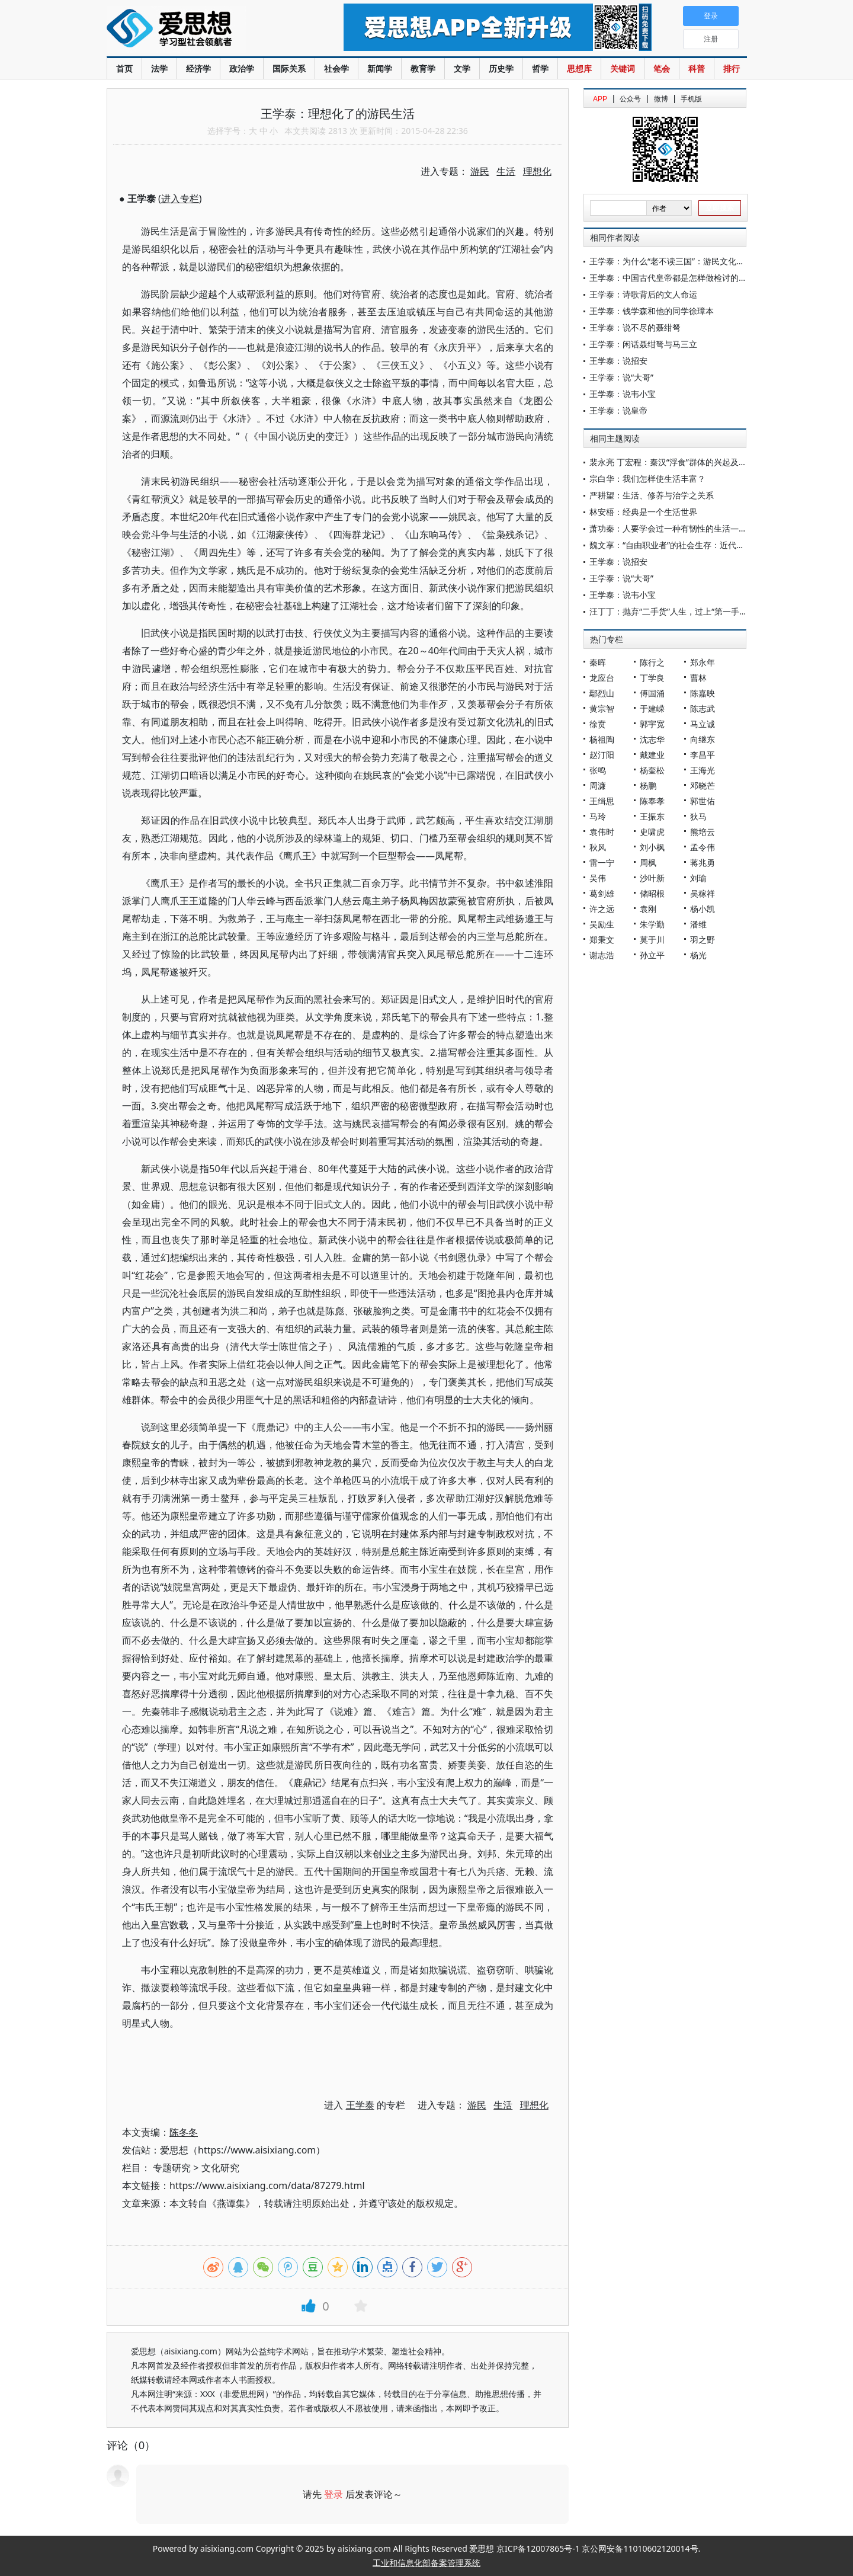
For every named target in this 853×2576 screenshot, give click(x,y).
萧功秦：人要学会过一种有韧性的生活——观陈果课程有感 (697, 528)
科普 (696, 68)
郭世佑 (702, 801)
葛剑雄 (601, 893)
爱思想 (201, 29)
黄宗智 (601, 708)
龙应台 (601, 677)
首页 (124, 68)
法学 (159, 68)
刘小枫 (652, 847)
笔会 (661, 68)
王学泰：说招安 (618, 360)
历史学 (501, 68)
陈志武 (702, 708)
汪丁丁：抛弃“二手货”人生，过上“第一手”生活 (674, 611)
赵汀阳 (601, 754)
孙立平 (652, 955)
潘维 (698, 924)
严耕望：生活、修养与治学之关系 (651, 495)
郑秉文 (601, 939)
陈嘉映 (702, 693)
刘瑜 (698, 878)
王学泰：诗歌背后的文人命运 (643, 294)
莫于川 (652, 939)
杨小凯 (702, 908)
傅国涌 (652, 693)
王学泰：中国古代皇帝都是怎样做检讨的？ (668, 277)
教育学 (423, 68)
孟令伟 (702, 847)
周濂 (597, 785)
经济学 (198, 68)
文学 (462, 68)
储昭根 (652, 893)
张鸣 (597, 770)
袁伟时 (601, 831)
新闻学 (379, 68)
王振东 (652, 816)
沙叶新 (652, 878)
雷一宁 (601, 862)
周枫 (648, 862)
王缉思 (601, 801)
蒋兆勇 (702, 862)
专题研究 (172, 2167)
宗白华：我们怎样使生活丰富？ (647, 478)
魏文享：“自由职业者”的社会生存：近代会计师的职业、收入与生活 (712, 545)
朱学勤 (652, 924)
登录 (333, 2494)
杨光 (698, 955)
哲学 (540, 68)
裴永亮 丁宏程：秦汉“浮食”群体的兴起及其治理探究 (684, 462)
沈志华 (652, 739)
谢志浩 (601, 955)
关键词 (622, 68)
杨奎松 (652, 770)
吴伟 (597, 878)
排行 (731, 68)
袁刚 (648, 908)
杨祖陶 (601, 739)
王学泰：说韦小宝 (622, 393)
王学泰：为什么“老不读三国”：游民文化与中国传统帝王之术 (700, 261)
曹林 (698, 677)
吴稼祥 (702, 893)
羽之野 (702, 939)
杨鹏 (648, 785)
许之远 (601, 908)
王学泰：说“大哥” (621, 377)
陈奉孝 (652, 801)
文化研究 (220, 2167)
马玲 (597, 816)
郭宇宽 (652, 723)
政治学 (241, 68)
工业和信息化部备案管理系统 (426, 2562)
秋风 (597, 847)
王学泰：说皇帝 (618, 410)
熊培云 (702, 831)
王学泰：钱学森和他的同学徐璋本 (651, 310)
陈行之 (652, 662)
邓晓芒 (702, 785)
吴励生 (601, 924)
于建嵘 (652, 708)
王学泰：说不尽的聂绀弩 (635, 327)
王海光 (702, 770)
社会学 (336, 68)
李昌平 (702, 754)
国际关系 (289, 68)
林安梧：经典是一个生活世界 (643, 511)
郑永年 (702, 662)
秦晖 (597, 662)
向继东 (702, 739)
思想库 (579, 68)
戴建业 (652, 754)
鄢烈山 (601, 693)
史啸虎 (652, 831)
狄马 (698, 816)
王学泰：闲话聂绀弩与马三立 (643, 344)
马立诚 (702, 723)
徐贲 (597, 723)
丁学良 (652, 677)
